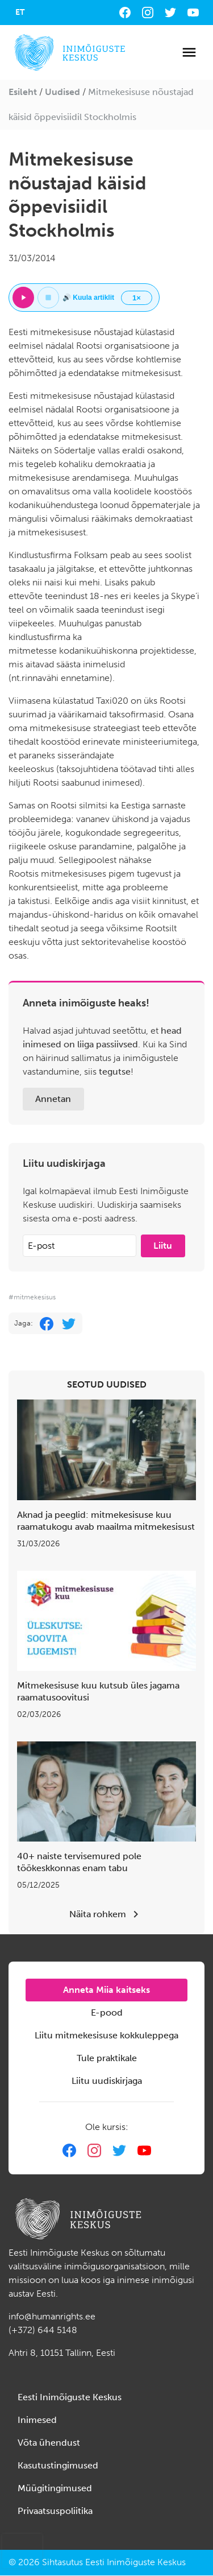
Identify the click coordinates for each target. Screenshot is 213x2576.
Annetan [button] (53, 1098)
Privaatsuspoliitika (55, 2510)
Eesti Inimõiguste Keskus (70, 2397)
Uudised (62, 91)
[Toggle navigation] (189, 52)
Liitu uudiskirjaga (107, 2080)
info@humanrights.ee (52, 2316)
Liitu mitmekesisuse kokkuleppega (106, 2035)
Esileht (23, 91)
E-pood (107, 2012)
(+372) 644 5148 (43, 2330)
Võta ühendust (49, 2442)
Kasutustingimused (58, 2465)
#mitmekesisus (32, 1297)
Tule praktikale (107, 2058)
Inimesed (37, 2419)
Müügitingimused (55, 2488)
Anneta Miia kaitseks (106, 1989)
